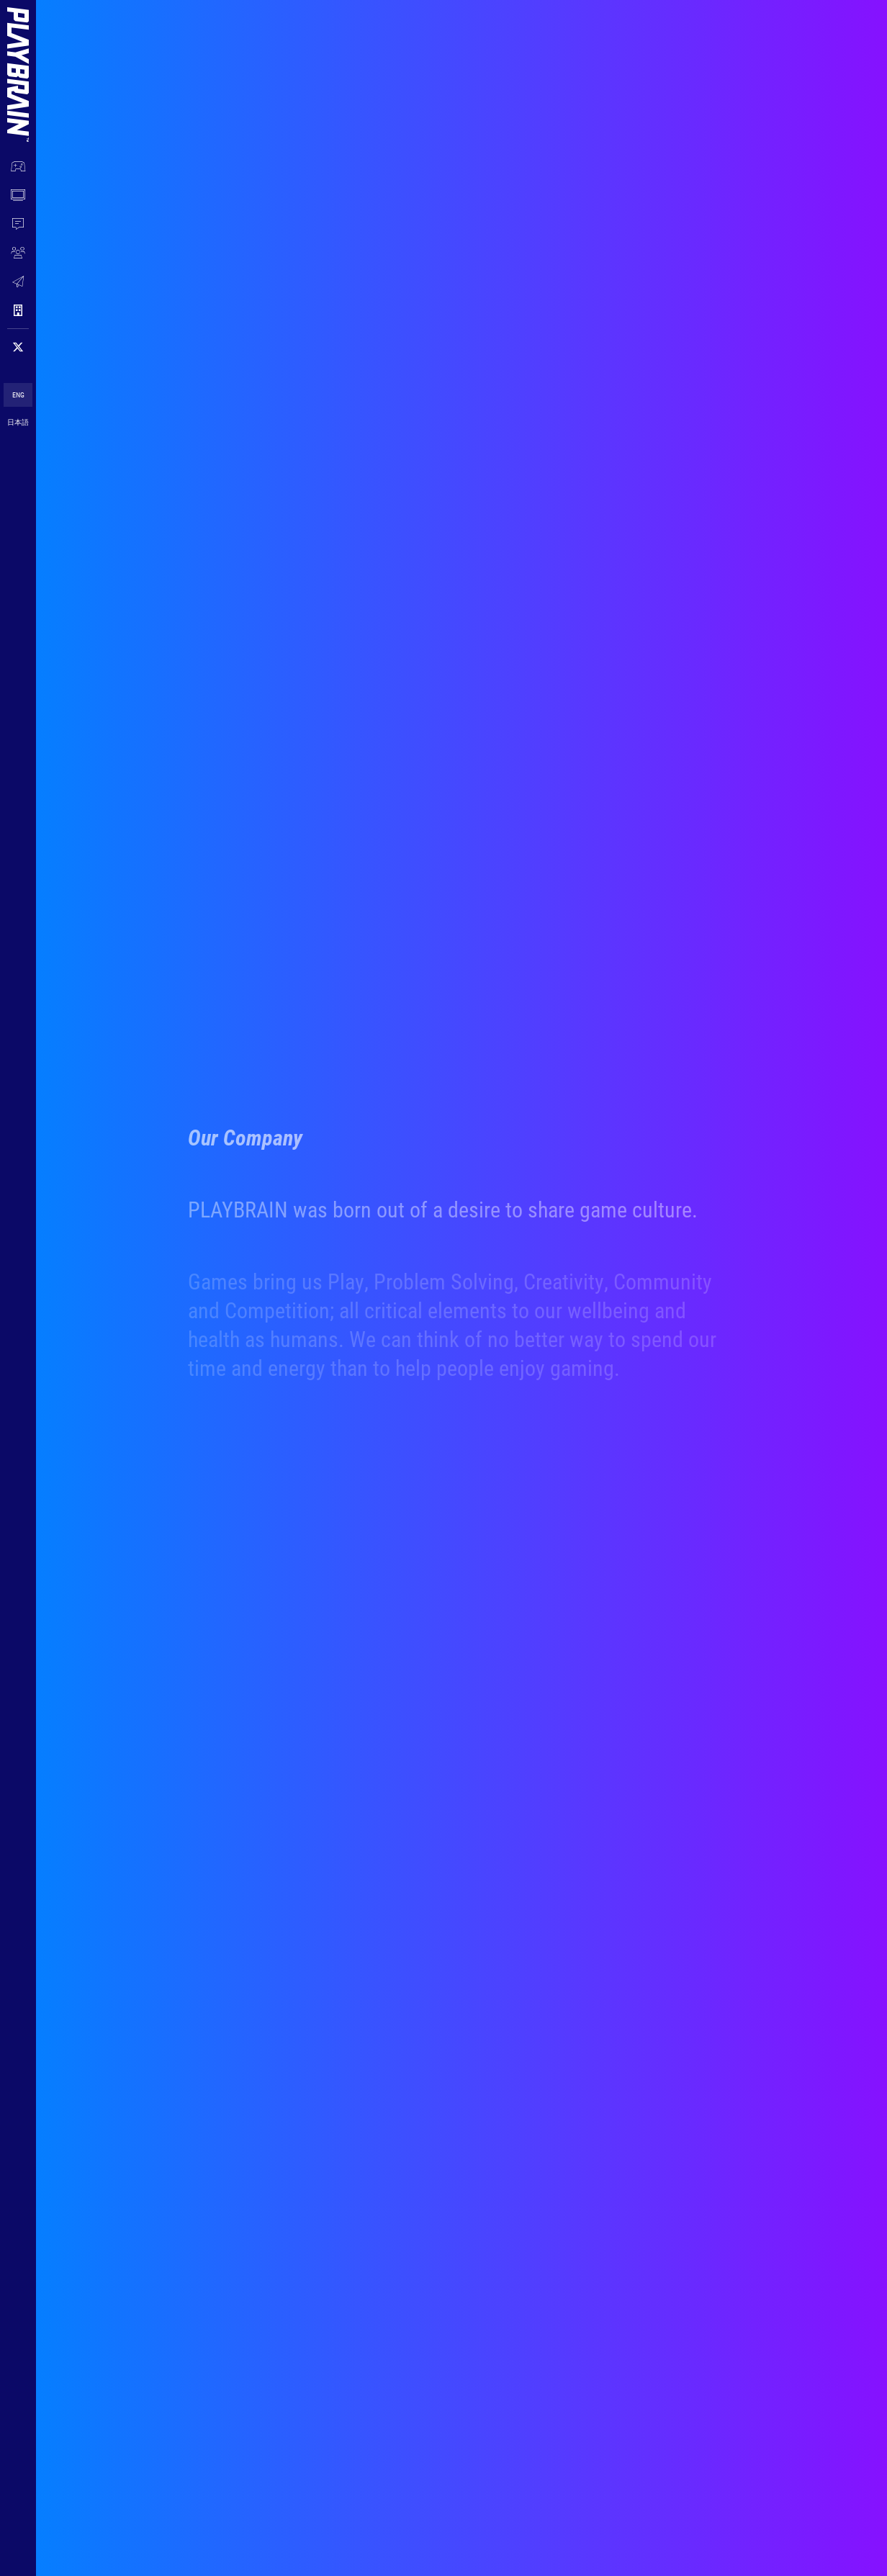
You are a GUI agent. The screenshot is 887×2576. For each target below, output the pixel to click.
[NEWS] (18, 224)
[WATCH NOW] (18, 195)
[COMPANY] (18, 310)
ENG (18, 395)
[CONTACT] (18, 281)
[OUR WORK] (18, 166)
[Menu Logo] (18, 60)
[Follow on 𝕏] (18, 347)
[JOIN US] (18, 253)
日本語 (18, 422)
